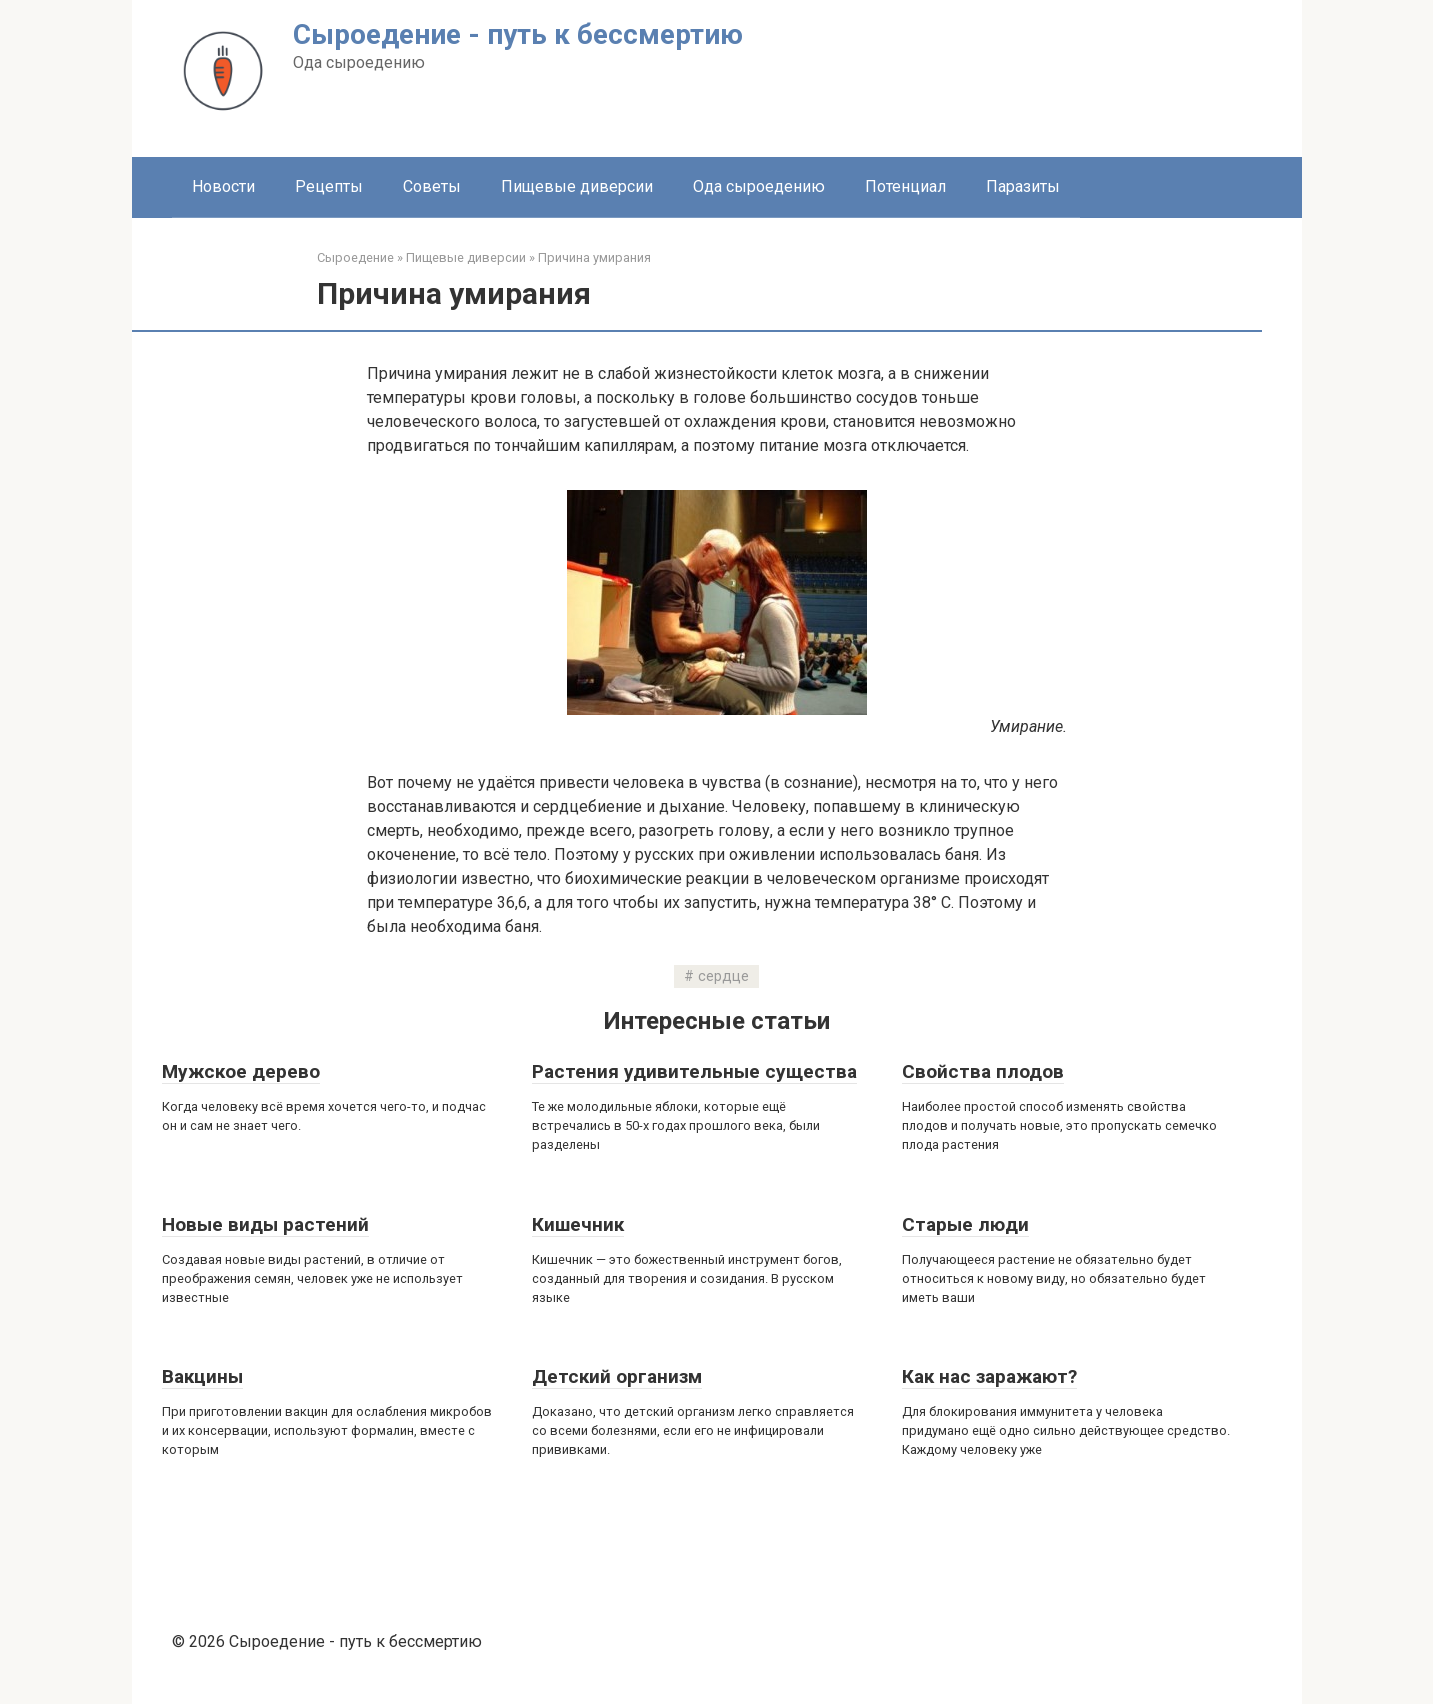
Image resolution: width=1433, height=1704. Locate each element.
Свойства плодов (983, 1071)
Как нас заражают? (989, 1376)
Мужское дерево (241, 1071)
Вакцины (202, 1376)
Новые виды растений (265, 1224)
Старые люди (965, 1224)
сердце (723, 976)
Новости (223, 186)
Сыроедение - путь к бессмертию (518, 34)
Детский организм (617, 1376)
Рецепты (329, 186)
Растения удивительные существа (694, 1071)
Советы (432, 186)
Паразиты (1023, 186)
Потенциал (905, 186)
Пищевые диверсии (577, 186)
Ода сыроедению (759, 186)
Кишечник (578, 1224)
